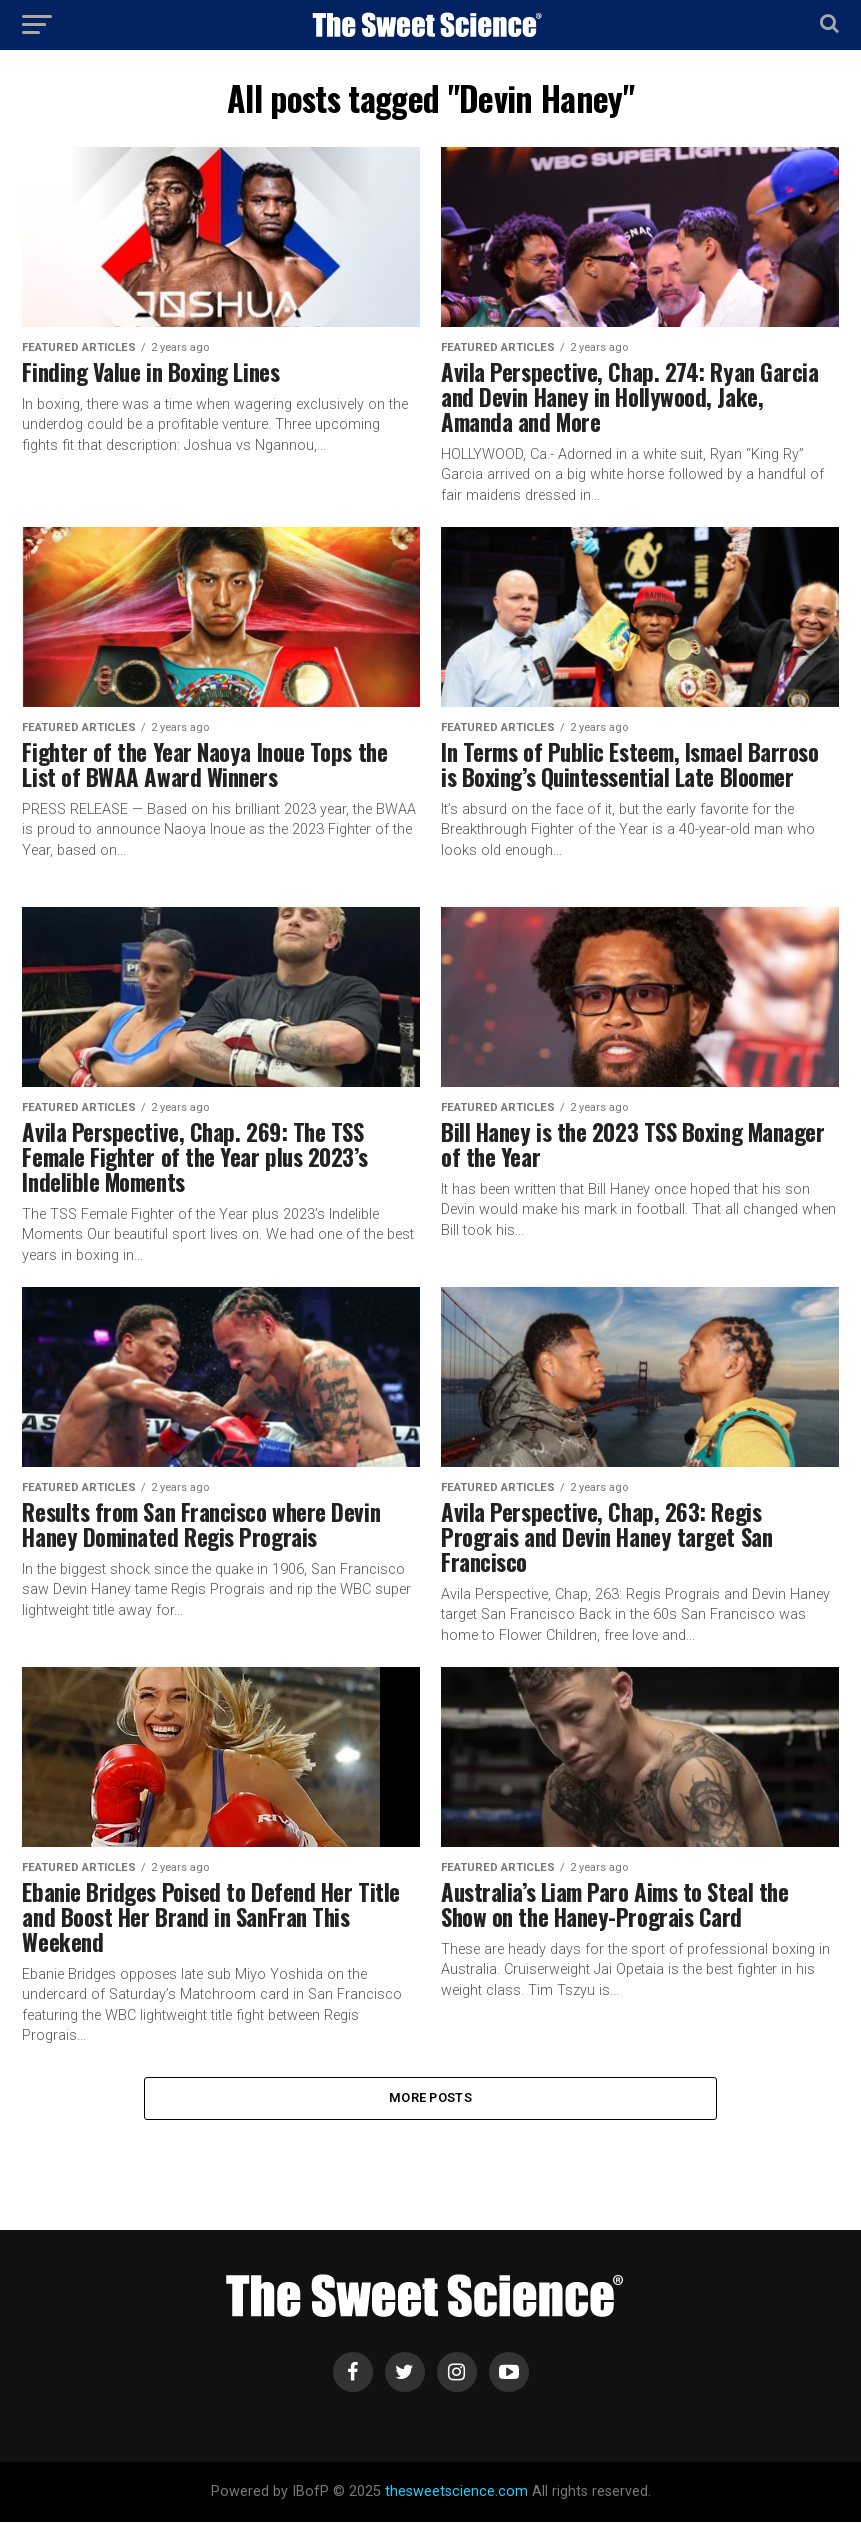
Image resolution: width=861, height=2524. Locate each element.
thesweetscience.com (456, 2493)
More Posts (430, 2098)
